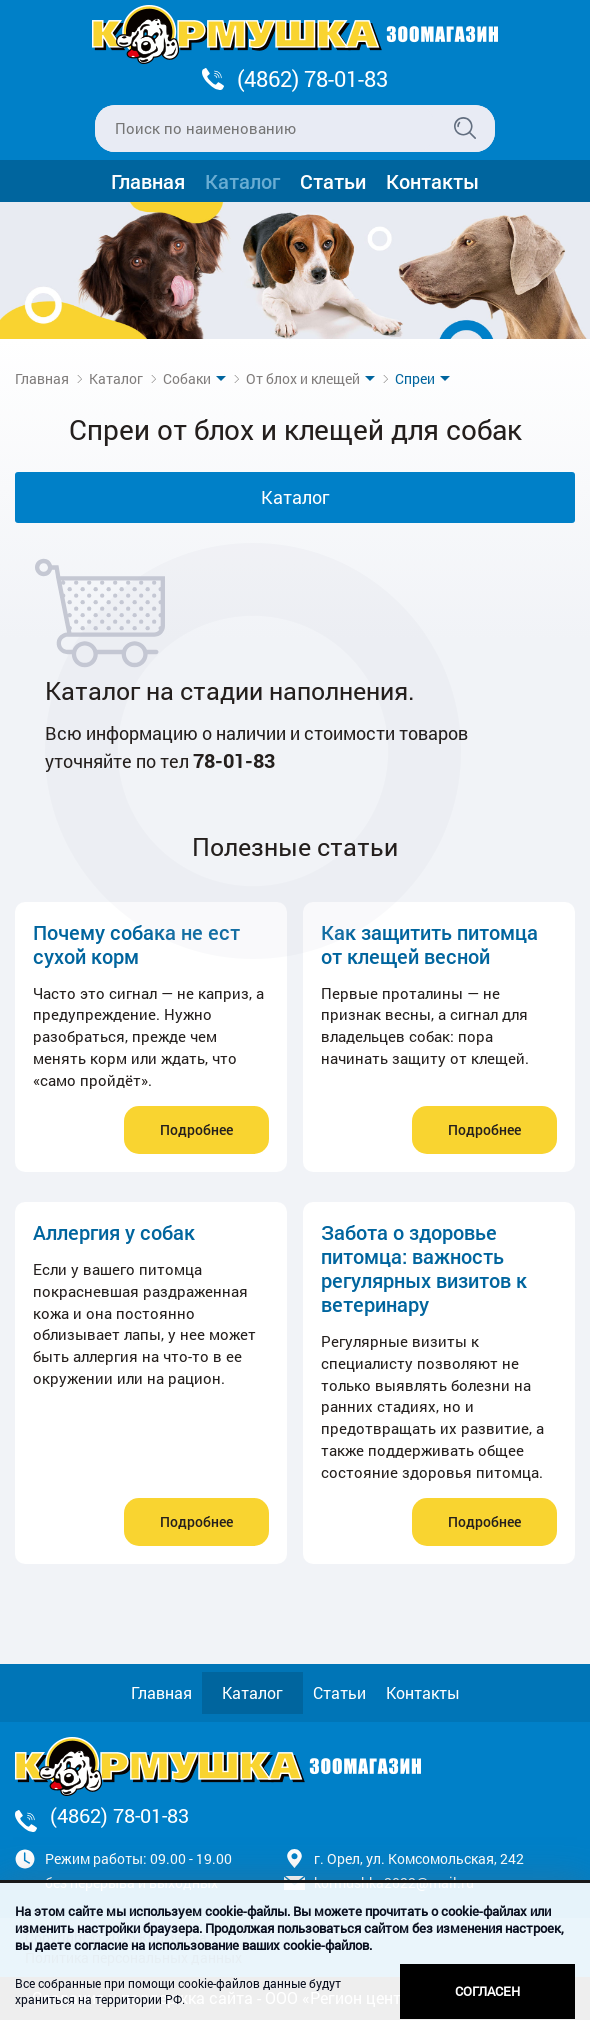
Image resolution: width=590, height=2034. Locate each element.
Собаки (187, 378)
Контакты (432, 181)
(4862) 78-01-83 (312, 78)
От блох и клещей (303, 378)
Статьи (333, 181)
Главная (148, 181)
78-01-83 (234, 760)
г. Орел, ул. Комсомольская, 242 (419, 1858)
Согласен (487, 1991)
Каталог (242, 181)
